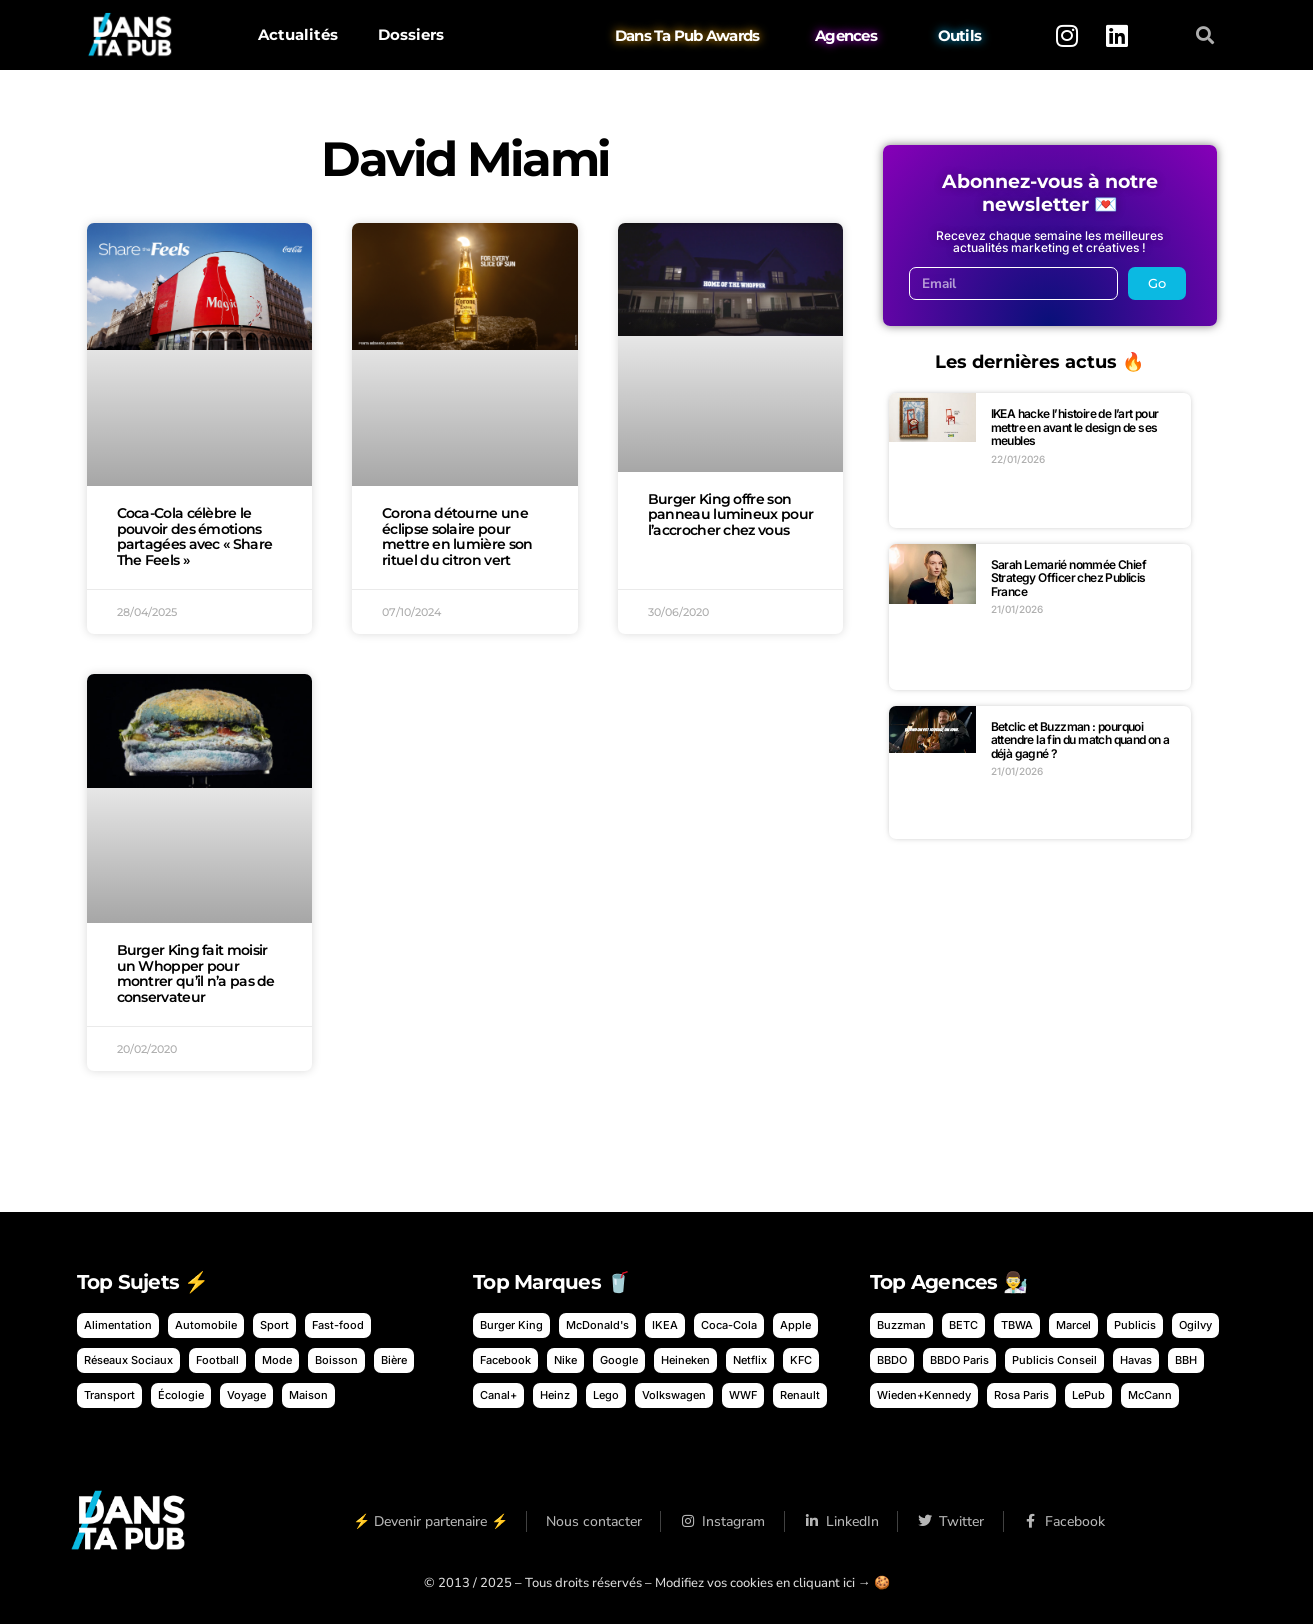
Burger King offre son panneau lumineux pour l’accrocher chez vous (730, 515)
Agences (846, 35)
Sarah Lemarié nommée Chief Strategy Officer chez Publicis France (1068, 578)
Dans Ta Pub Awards (687, 35)
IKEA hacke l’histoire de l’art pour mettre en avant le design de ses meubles (1075, 427)
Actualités (298, 34)
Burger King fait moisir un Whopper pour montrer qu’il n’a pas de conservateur (196, 973)
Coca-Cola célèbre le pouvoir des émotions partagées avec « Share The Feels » (195, 536)
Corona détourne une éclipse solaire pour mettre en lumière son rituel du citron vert (457, 536)
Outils (959, 35)
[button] (1204, 35)
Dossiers (411, 34)
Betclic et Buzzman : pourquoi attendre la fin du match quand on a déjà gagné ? (1080, 740)
